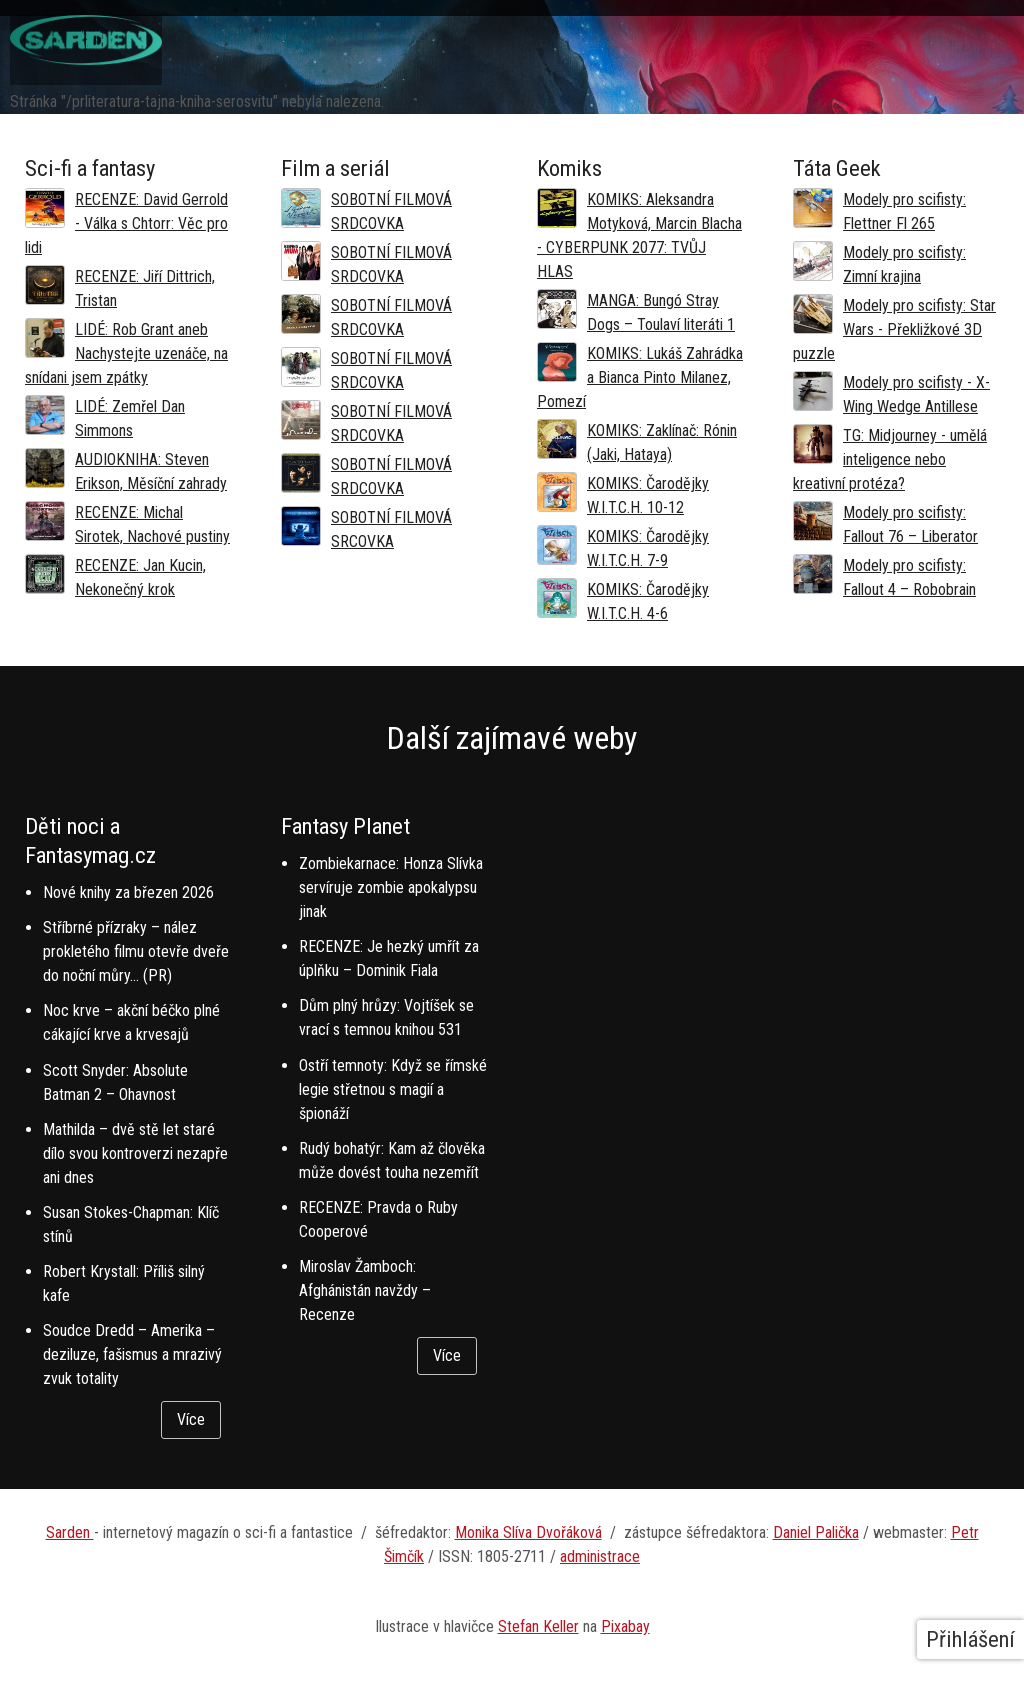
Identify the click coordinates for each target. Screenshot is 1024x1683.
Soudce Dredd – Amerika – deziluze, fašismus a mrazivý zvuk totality (132, 1354)
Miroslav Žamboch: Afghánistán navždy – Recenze (365, 1290)
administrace (600, 1556)
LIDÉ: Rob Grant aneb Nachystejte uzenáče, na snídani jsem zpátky (126, 353)
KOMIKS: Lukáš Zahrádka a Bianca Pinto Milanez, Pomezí (640, 377)
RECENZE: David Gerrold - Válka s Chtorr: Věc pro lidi (126, 223)
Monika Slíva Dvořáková (528, 1532)
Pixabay (625, 1626)
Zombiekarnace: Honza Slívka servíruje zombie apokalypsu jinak (391, 887)
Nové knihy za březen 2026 (128, 892)
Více (191, 1419)
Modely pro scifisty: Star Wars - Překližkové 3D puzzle (894, 329)
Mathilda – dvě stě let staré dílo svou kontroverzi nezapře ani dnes (135, 1153)
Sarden (70, 1532)
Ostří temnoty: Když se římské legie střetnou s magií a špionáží (393, 1089)
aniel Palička (821, 1532)
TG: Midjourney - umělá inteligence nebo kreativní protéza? (890, 459)
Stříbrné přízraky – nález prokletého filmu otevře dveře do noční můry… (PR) (136, 951)
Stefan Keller (538, 1626)
